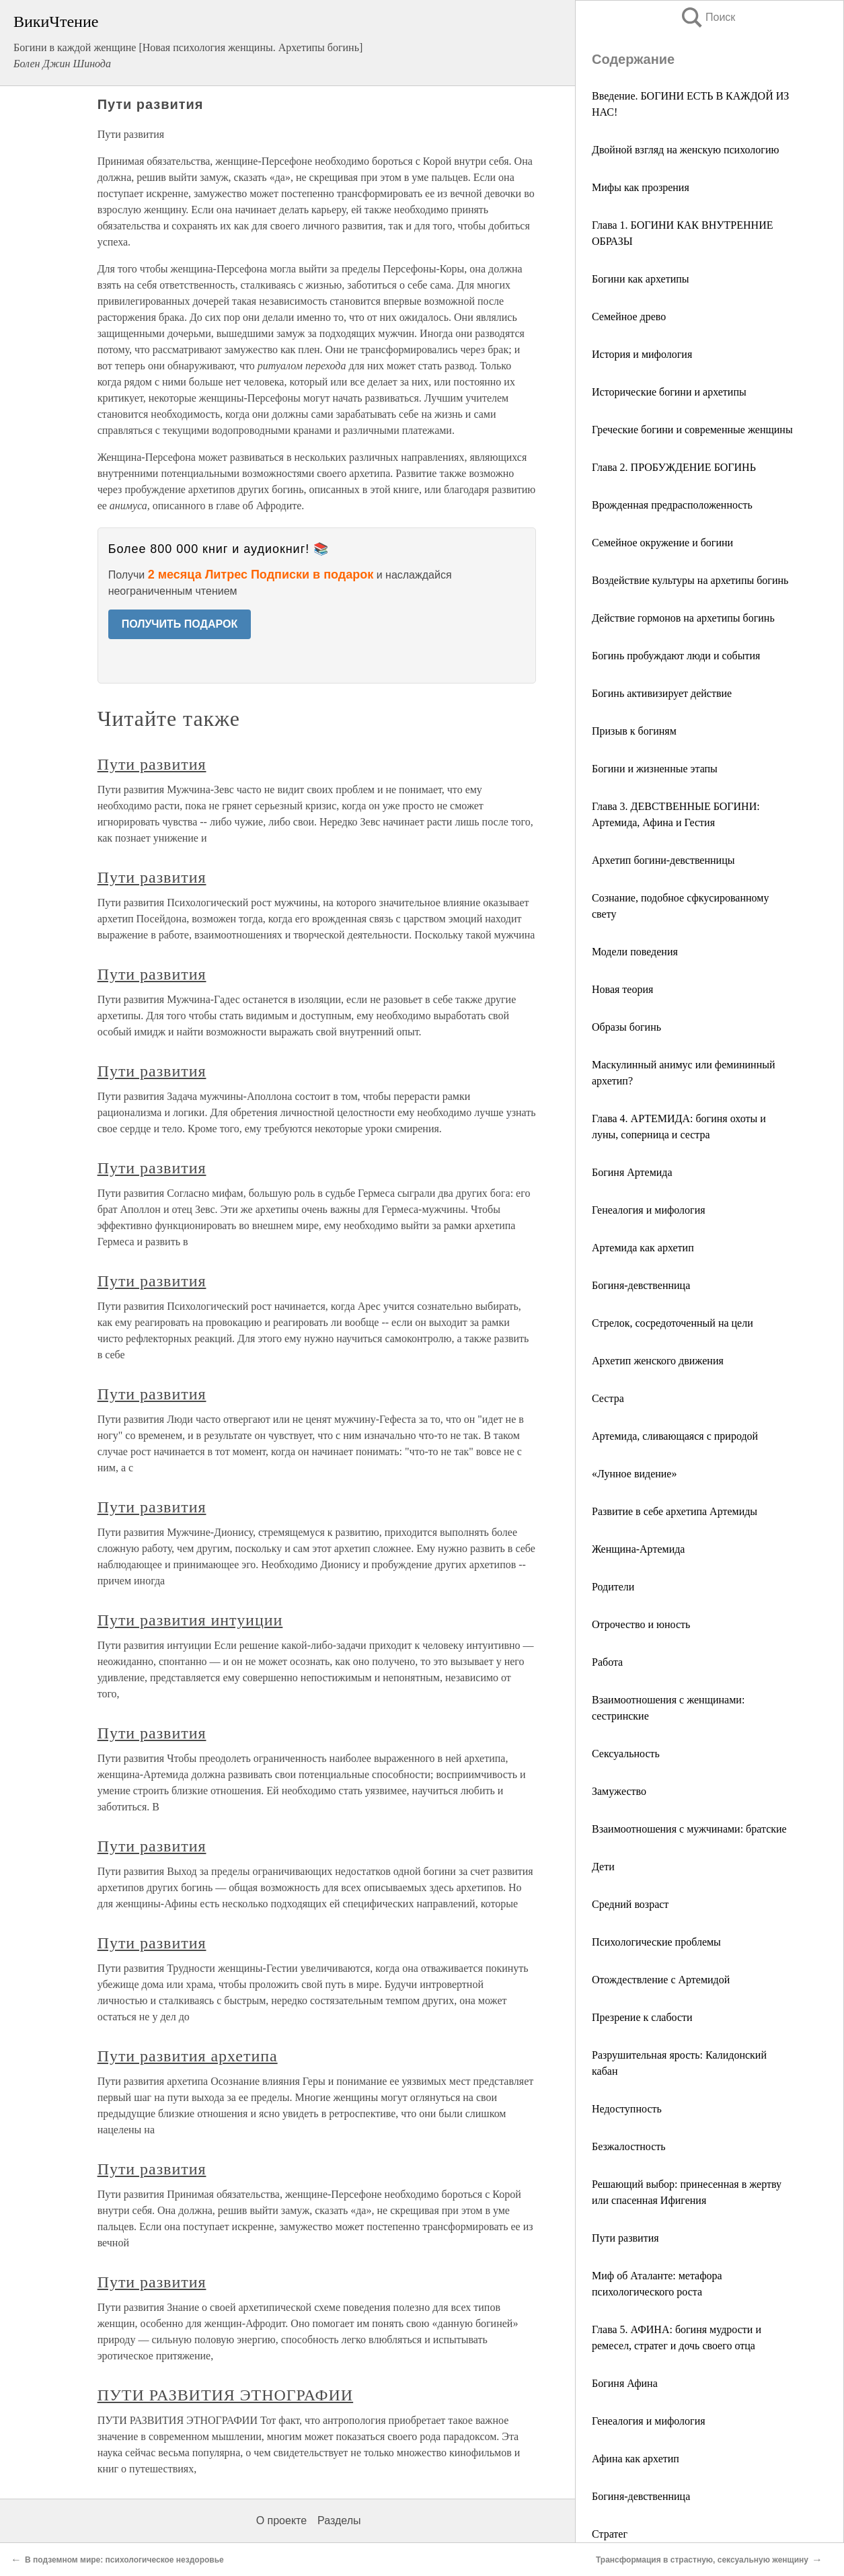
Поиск (707, 17)
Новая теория (622, 989)
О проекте (281, 2520)
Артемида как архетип (643, 1247)
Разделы (338, 2520)
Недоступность (627, 2108)
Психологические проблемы (656, 1942)
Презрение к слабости (642, 2017)
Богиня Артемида (632, 1172)
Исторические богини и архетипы (669, 392)
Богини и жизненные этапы (655, 768)
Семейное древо (629, 316)
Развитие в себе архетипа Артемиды (674, 1511)
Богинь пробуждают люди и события (676, 655)
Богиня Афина (625, 2383)
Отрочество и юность (641, 1624)
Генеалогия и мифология (648, 1210)
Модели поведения (635, 951)
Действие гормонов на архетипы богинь (683, 618)
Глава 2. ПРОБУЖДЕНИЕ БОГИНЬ (674, 467)
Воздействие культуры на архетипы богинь (690, 580)
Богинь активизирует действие (662, 693)
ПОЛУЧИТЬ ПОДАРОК (180, 624)
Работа (607, 1662)
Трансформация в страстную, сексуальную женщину (702, 2560)
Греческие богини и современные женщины (692, 429)
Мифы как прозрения (640, 187)
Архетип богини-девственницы (663, 860)
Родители (613, 1586)
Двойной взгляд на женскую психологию (685, 149)
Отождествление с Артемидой (661, 1979)
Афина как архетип (635, 2458)
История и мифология (642, 354)
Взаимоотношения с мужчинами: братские (689, 1829)
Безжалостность (629, 2146)
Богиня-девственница (641, 1285)
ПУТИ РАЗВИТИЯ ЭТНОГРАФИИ (226, 2395)
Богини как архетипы (640, 279)
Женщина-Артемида (638, 1549)
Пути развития (625, 2238)
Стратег (609, 2534)
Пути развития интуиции (190, 1620)
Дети (603, 1866)
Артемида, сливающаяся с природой (675, 1436)
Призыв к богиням (634, 731)
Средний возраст (630, 1904)
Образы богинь (626, 1027)
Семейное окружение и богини (662, 542)
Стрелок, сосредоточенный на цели (672, 1323)
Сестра (608, 1398)
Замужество (619, 1791)
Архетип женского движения (658, 1360)
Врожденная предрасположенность (672, 505)
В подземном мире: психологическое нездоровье (124, 2560)
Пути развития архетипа (188, 2056)
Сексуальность (626, 1753)
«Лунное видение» (634, 1473)
